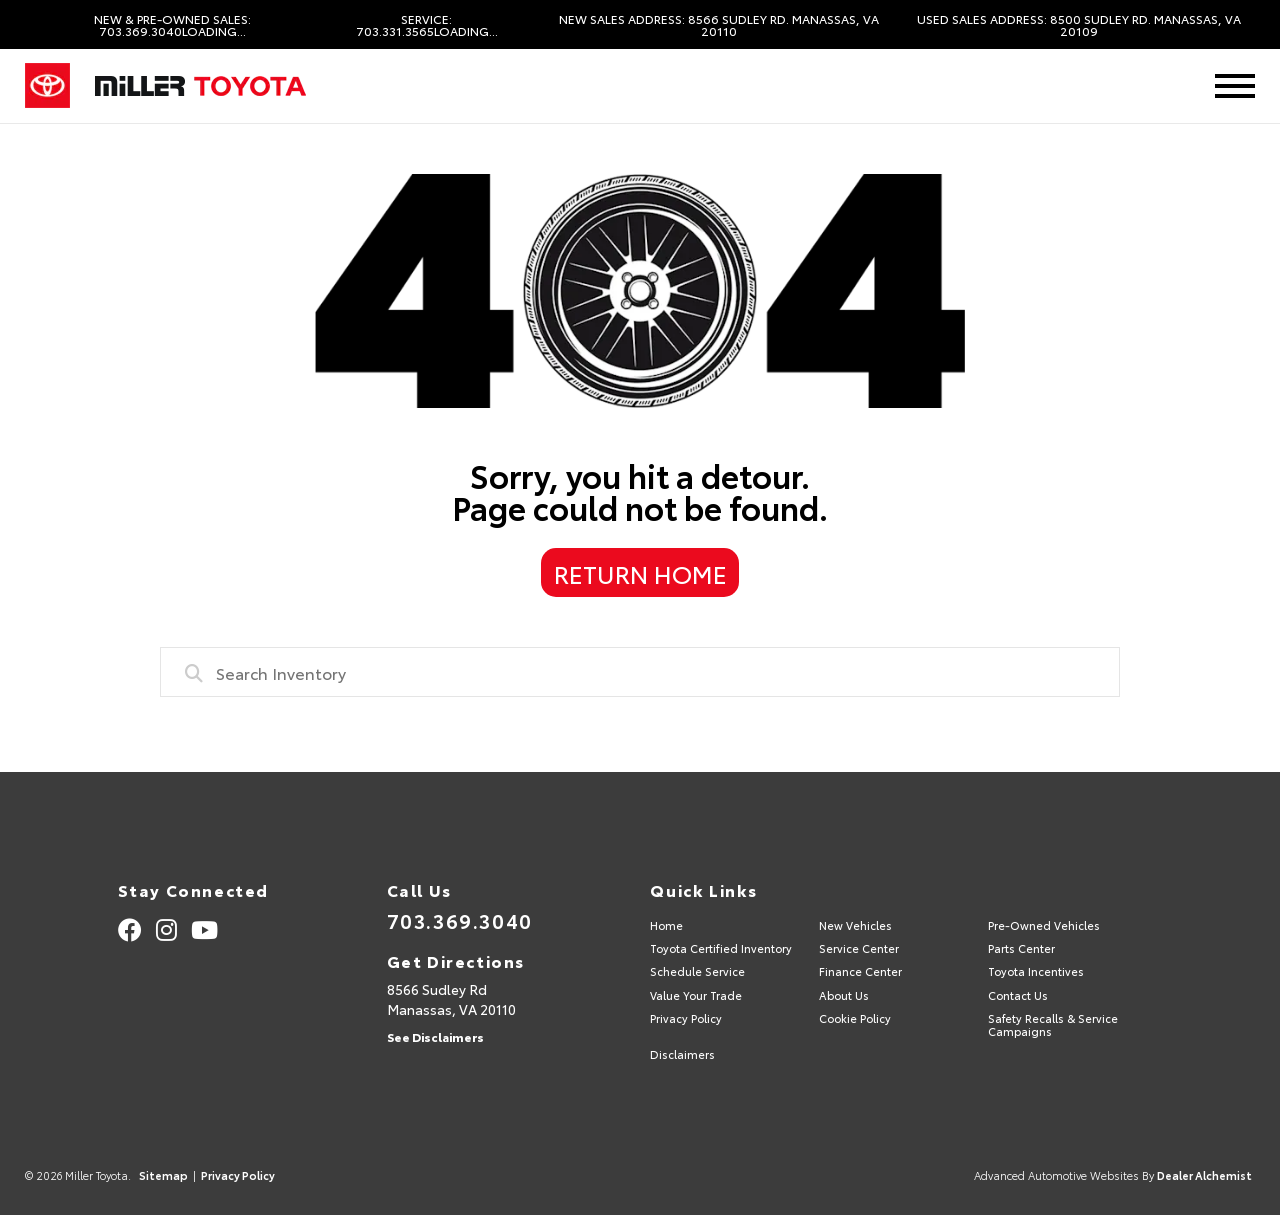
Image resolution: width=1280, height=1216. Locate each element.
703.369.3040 (460, 920)
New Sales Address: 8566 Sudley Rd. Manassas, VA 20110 (719, 25)
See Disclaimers (435, 1036)
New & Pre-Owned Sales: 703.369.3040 (172, 25)
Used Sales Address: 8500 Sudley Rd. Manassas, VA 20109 (1079, 25)
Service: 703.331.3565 (427, 25)
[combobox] (640, 672)
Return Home (640, 573)
